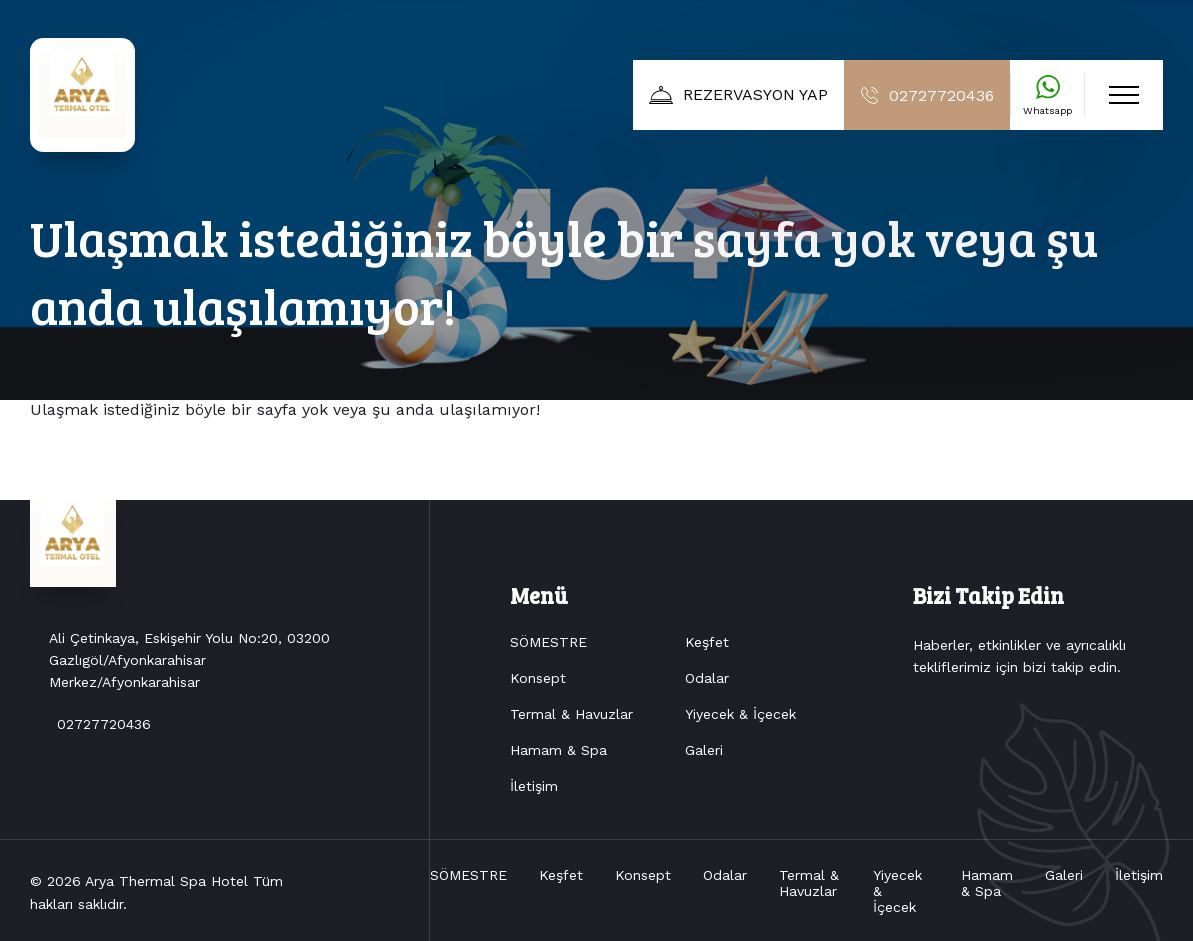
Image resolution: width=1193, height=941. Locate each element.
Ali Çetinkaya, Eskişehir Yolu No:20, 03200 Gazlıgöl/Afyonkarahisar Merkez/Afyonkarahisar (189, 683)
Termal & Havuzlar (571, 714)
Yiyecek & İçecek (740, 714)
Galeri (704, 750)
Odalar (707, 678)
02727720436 (104, 747)
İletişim (534, 786)
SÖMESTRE (548, 642)
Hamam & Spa (558, 750)
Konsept (538, 678)
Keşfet (707, 642)
